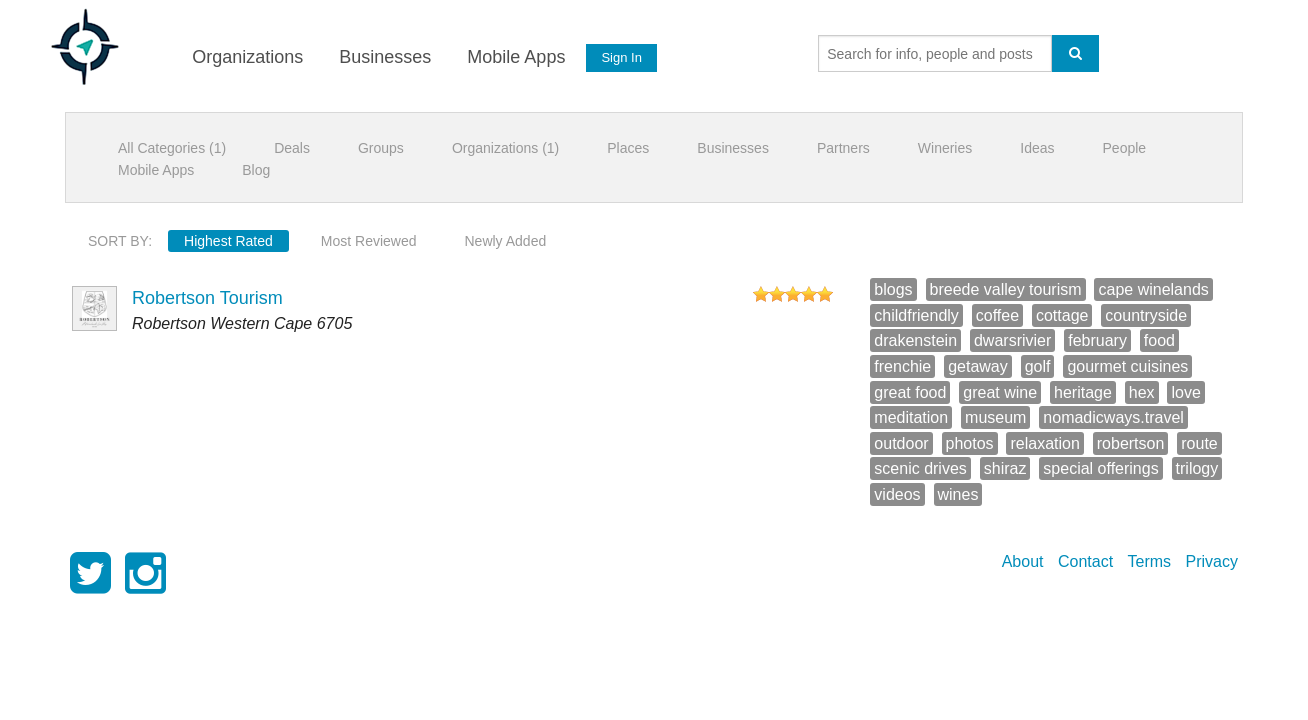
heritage (1083, 392)
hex (1142, 392)
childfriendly (916, 315)
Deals (292, 148)
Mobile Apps (515, 57)
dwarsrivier (1012, 340)
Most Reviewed (369, 241)
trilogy (1197, 468)
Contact (1085, 561)
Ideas (1037, 148)
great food (910, 392)
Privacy (1212, 561)
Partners (843, 148)
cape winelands (1153, 289)
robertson (1131, 443)
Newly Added (506, 241)
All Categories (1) (172, 148)
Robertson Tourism (207, 298)
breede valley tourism (1006, 289)
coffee (997, 315)
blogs (893, 289)
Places (628, 148)
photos (970, 443)
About (1023, 561)
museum (995, 417)
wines (958, 494)
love (1185, 392)
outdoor (901, 443)
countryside (1146, 315)
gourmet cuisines (1127, 366)
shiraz (1005, 468)
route (1199, 443)
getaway (978, 366)
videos (897, 494)
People (1125, 148)
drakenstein (915, 340)
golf (1038, 366)
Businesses (384, 57)
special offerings (1100, 468)
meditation (911, 417)
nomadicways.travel (1113, 417)
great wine (1000, 392)
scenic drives (920, 468)
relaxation (1044, 443)
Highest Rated (228, 241)
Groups (381, 148)
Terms (1150, 561)
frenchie (902, 366)
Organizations (246, 57)
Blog (256, 170)
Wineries (945, 148)
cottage (1062, 315)
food (1159, 340)
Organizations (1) (505, 148)
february (1097, 340)
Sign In (621, 57)
